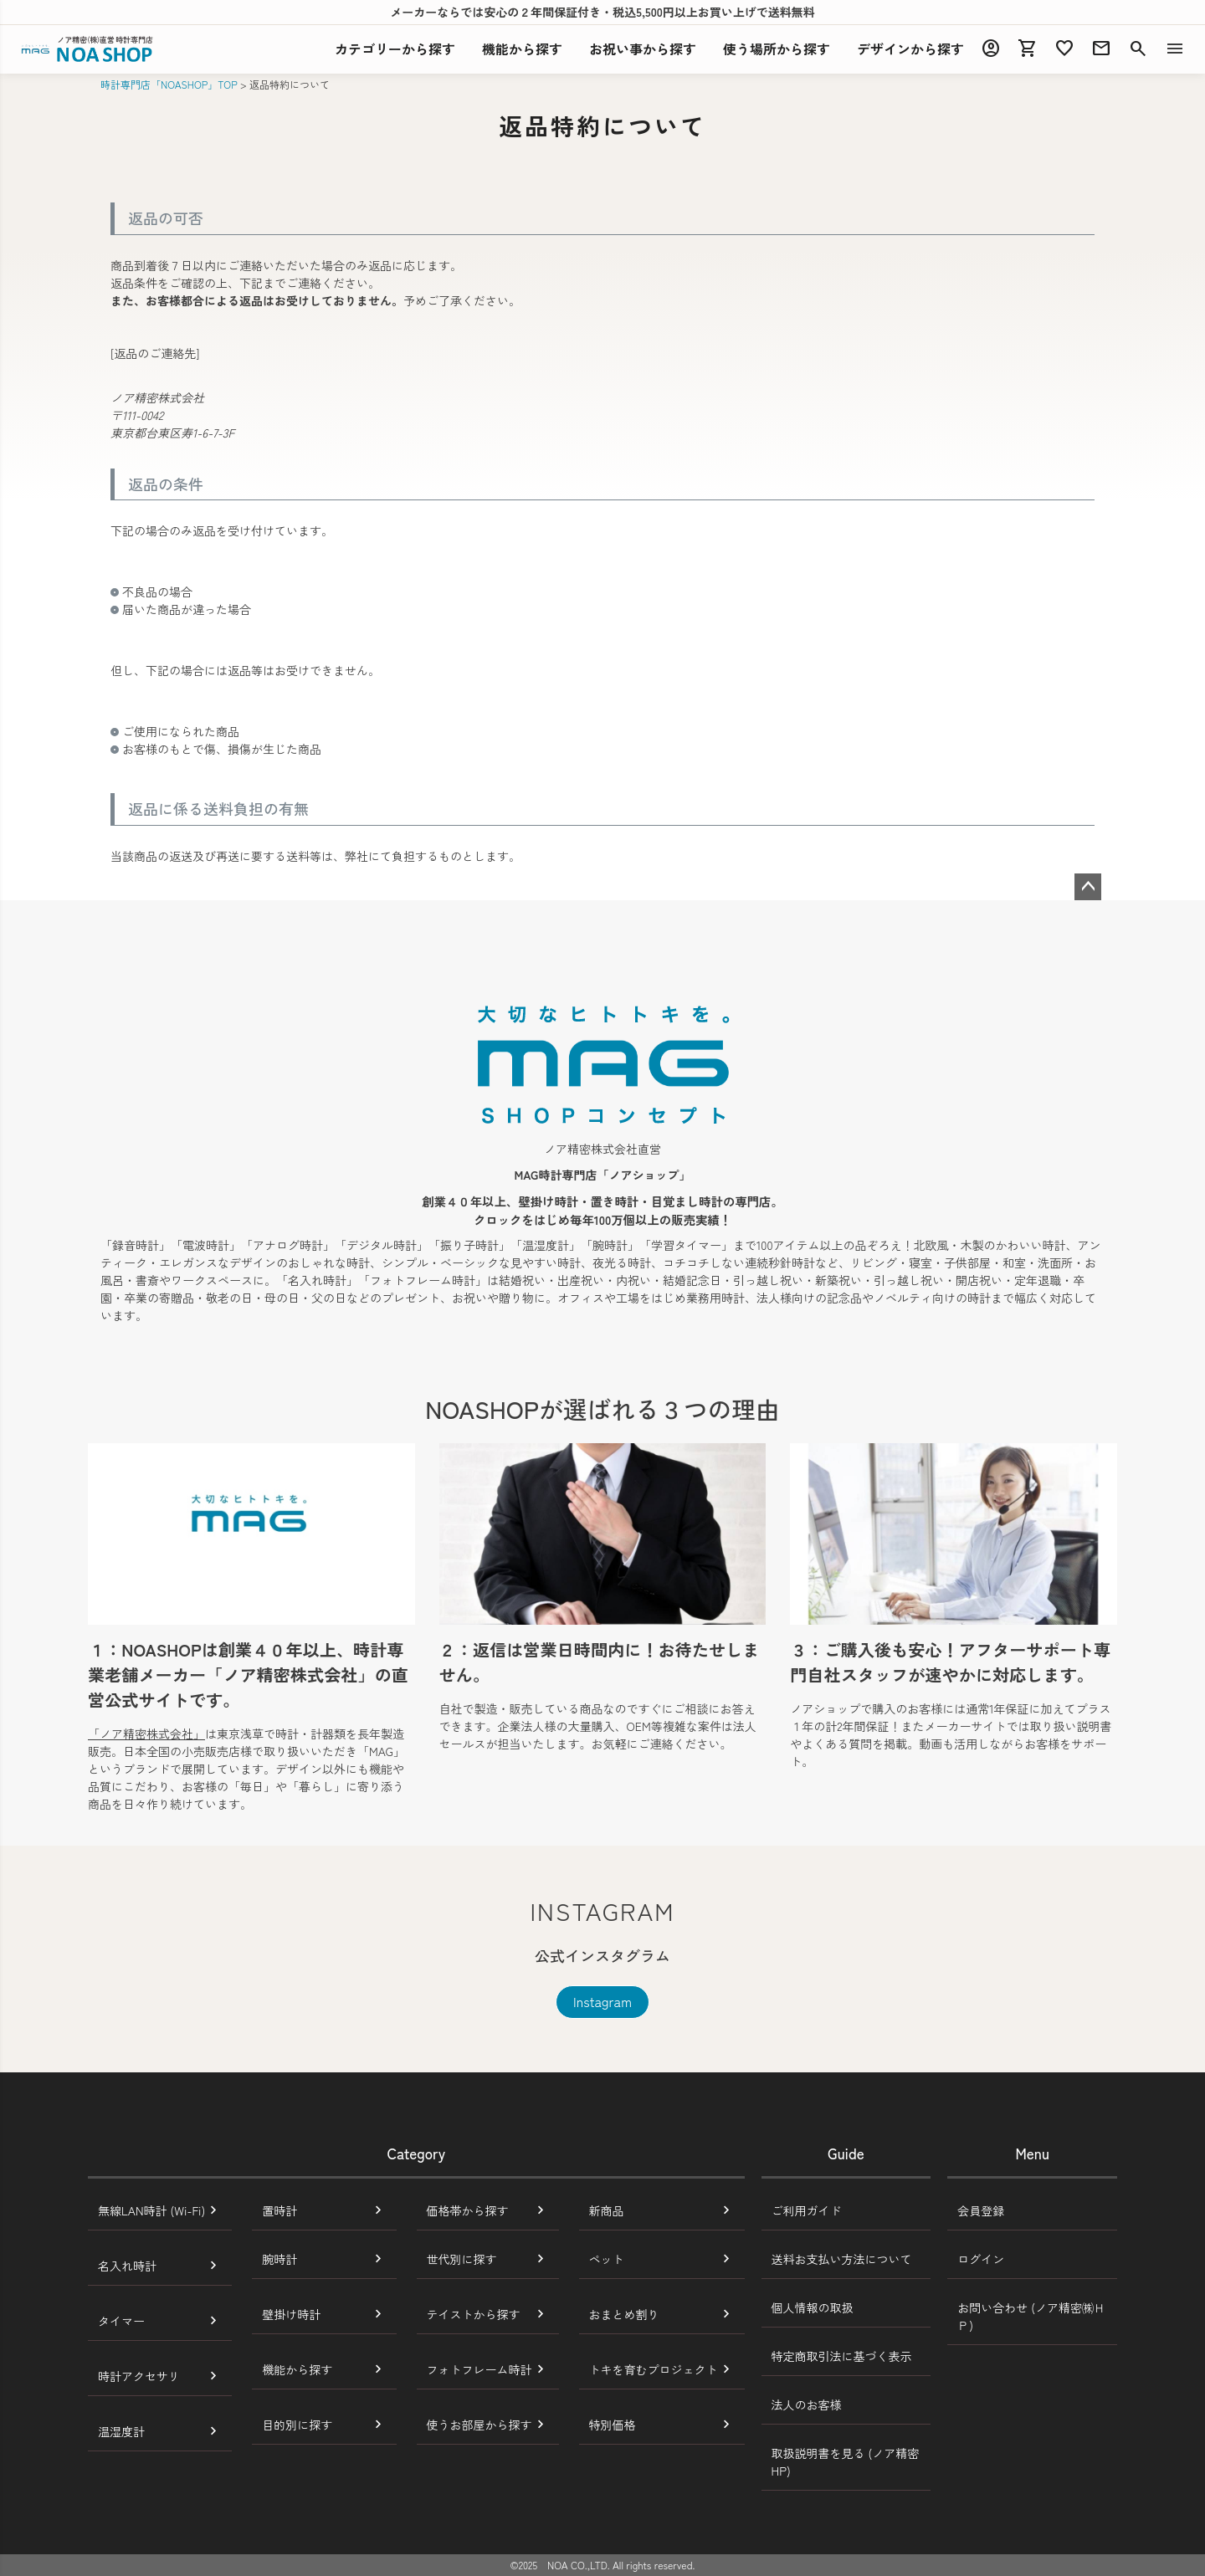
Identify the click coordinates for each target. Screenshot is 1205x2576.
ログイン (980, 2259)
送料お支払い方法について (842, 2259)
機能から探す (297, 2369)
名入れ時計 (127, 2265)
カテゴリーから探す (395, 48)
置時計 (279, 2210)
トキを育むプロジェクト (653, 2369)
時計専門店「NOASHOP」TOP (169, 84)
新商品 (606, 2210)
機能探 (522, 48)
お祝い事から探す (642, 48)
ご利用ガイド (807, 2210)
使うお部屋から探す (479, 2424)
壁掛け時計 (291, 2314)
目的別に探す (297, 2424)
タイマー (121, 2320)
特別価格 (612, 2424)
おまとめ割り (624, 2314)
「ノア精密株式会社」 (146, 1733)
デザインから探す (910, 48)
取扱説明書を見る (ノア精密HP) (846, 2462)
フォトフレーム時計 (479, 2369)
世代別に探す (462, 2259)
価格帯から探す (468, 2210)
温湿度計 (121, 2431)
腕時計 (279, 2259)
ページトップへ (1087, 886)
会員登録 (980, 2210)
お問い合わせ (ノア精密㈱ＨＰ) (1031, 2316)
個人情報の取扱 (813, 2307)
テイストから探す (473, 2314)
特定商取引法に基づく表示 (842, 2356)
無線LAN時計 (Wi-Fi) (151, 2210)
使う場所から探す (776, 48)
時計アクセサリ (139, 2376)
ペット (606, 2259)
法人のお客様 (807, 2404)
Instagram (602, 2001)
